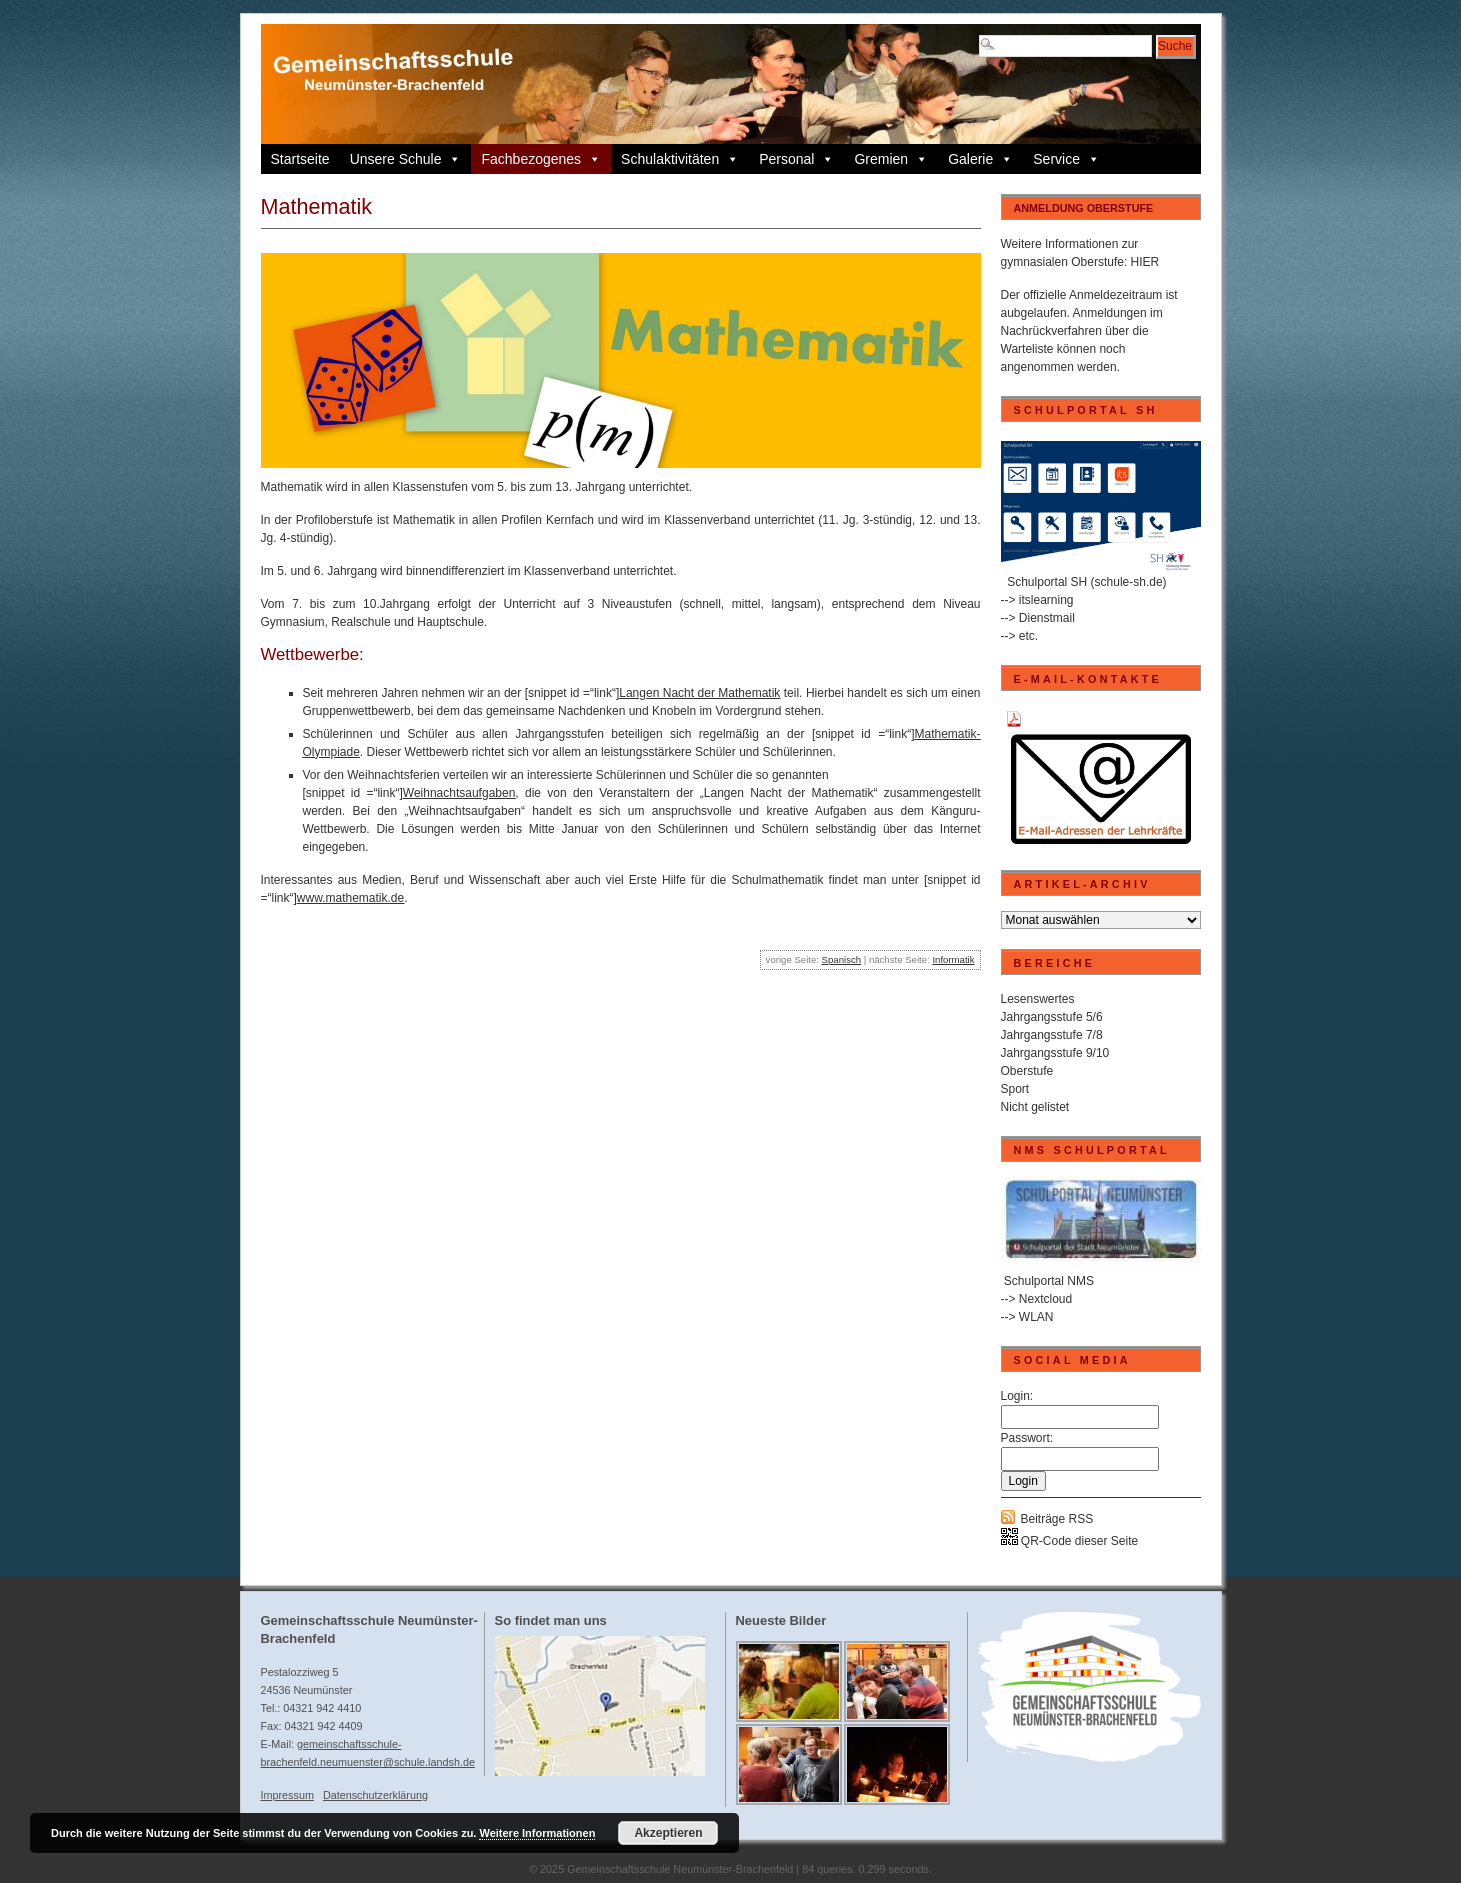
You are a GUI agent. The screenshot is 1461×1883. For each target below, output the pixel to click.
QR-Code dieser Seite (1070, 1541)
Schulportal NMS (1049, 1281)
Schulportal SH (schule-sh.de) (1086, 582)
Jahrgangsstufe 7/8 (1052, 1035)
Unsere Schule (406, 159)
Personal (796, 159)
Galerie (980, 159)
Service (1066, 159)
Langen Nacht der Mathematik (699, 693)
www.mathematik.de (350, 898)
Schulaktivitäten (680, 159)
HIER (1145, 262)
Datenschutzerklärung (375, 1795)
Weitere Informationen (537, 1833)
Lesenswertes (1038, 999)
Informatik (953, 959)
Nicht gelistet (1035, 1107)
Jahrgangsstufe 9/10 (1055, 1053)
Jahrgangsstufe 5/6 (1052, 1017)
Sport (1015, 1089)
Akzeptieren (668, 1833)
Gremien (891, 159)
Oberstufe (1027, 1071)
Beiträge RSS (1057, 1519)
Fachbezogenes (541, 159)
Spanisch (841, 959)
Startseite (300, 159)
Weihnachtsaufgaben (459, 793)
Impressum (287, 1795)
